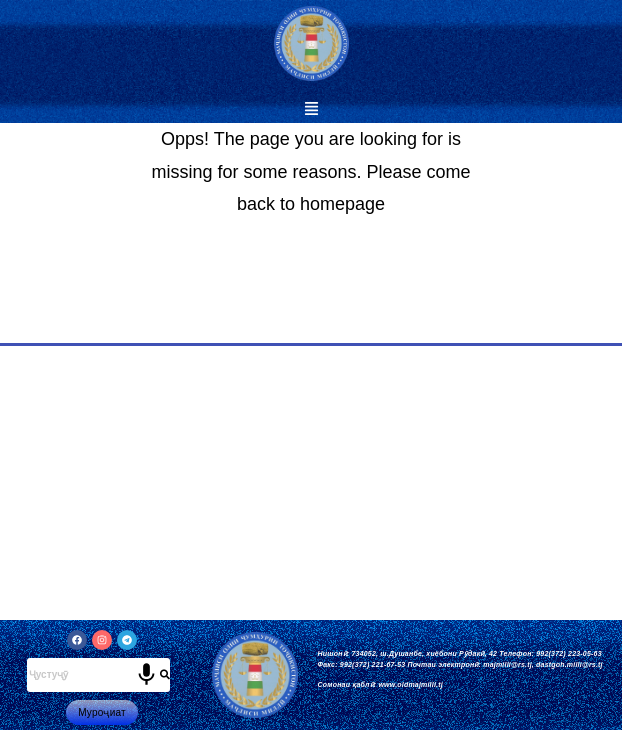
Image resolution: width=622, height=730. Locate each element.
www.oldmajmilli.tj (410, 684)
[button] (311, 110)
